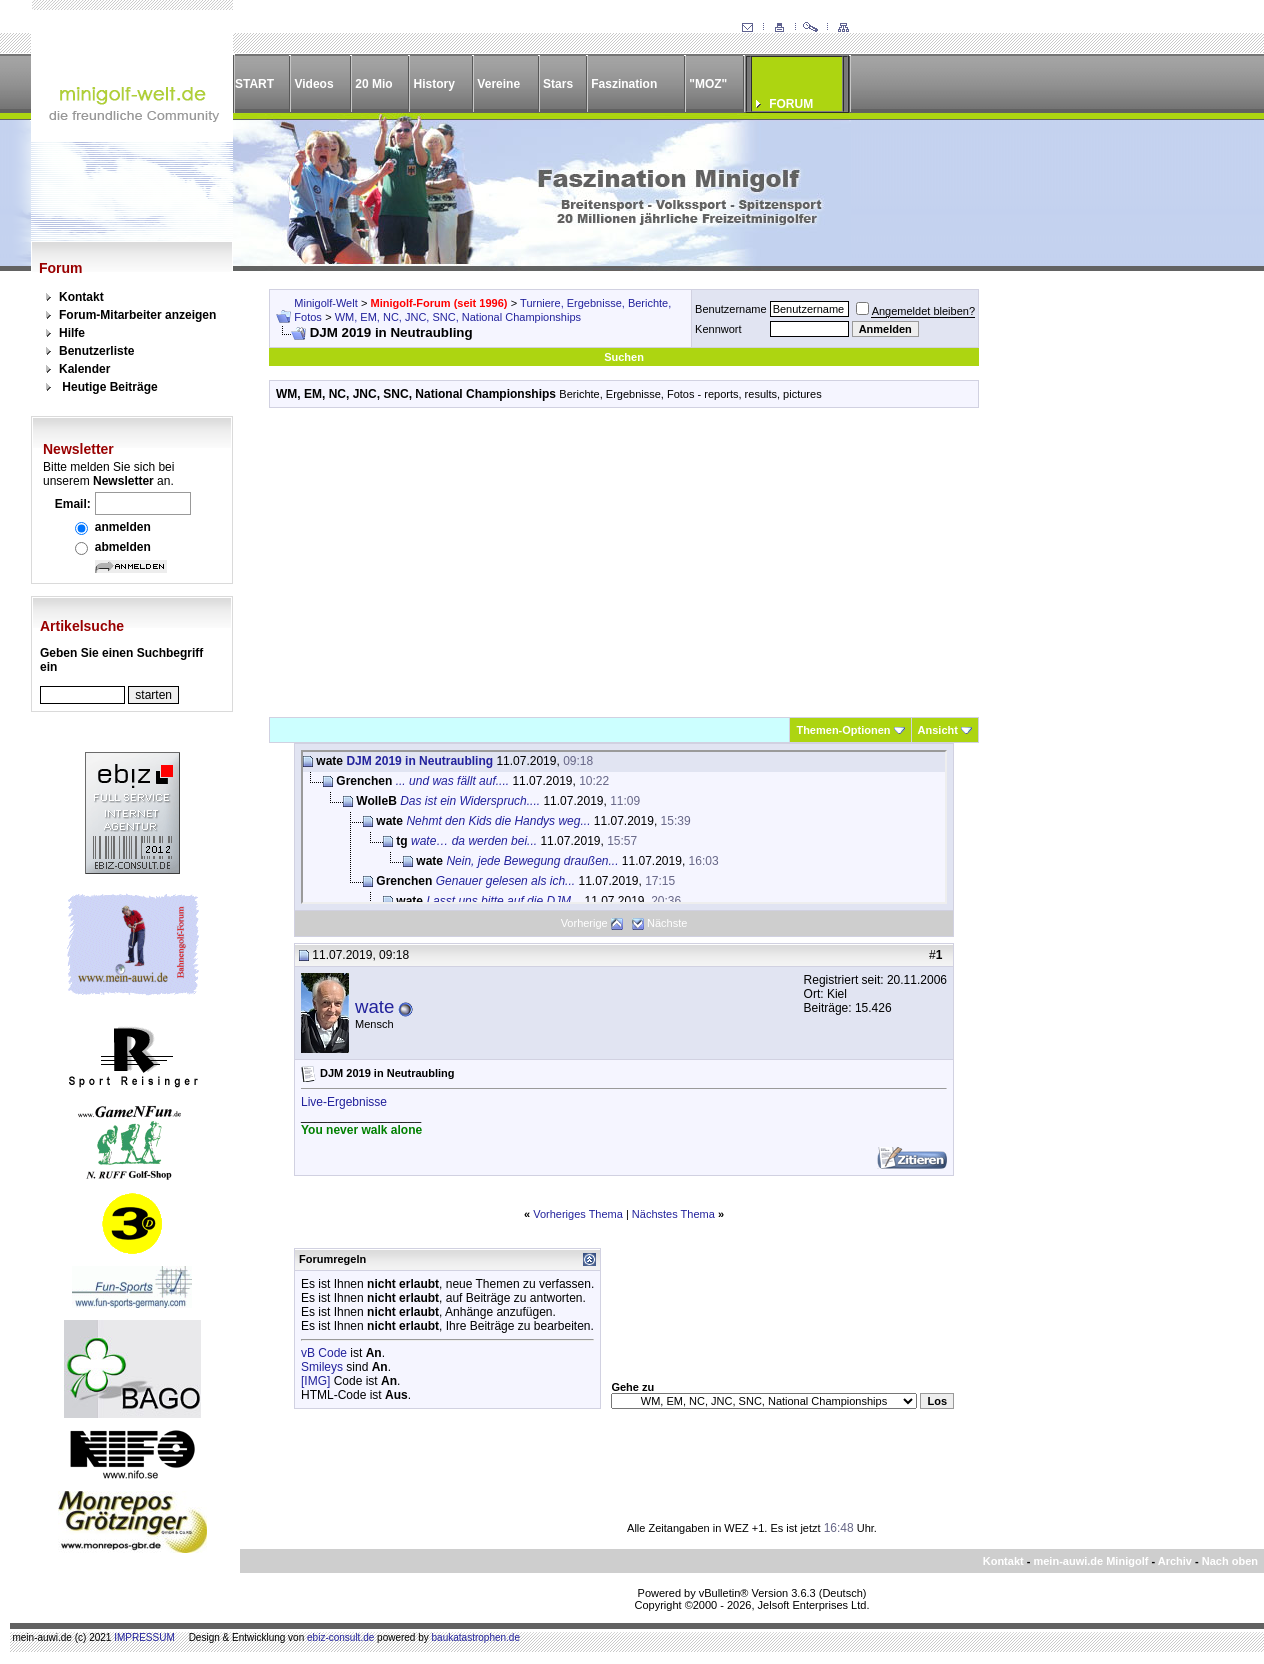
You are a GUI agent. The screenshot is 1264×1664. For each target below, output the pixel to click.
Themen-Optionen (843, 730)
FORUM (791, 104)
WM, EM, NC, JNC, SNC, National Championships (458, 317)
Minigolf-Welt (325, 303)
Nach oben (1230, 1561)
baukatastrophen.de (476, 1637)
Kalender (84, 369)
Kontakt (81, 297)
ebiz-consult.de (340, 1637)
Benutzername (731, 309)
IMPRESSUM (144, 1637)
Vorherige (584, 923)
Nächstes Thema (673, 1214)
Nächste (667, 923)
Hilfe (72, 333)
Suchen (624, 357)
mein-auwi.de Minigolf (1090, 1561)
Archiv (1175, 1561)
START (254, 84)
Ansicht (938, 730)
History (434, 84)
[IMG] (315, 1381)
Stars (558, 84)
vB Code (324, 1353)
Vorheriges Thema (578, 1214)
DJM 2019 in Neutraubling (419, 761)
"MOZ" (708, 84)
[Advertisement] (624, 562)
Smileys (322, 1367)
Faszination (624, 84)
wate (374, 1006)
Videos (313, 84)
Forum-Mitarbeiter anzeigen (137, 315)
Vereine (498, 84)
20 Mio (373, 84)
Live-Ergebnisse (344, 1102)
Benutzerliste (96, 351)
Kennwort (718, 329)
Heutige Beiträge (109, 387)
